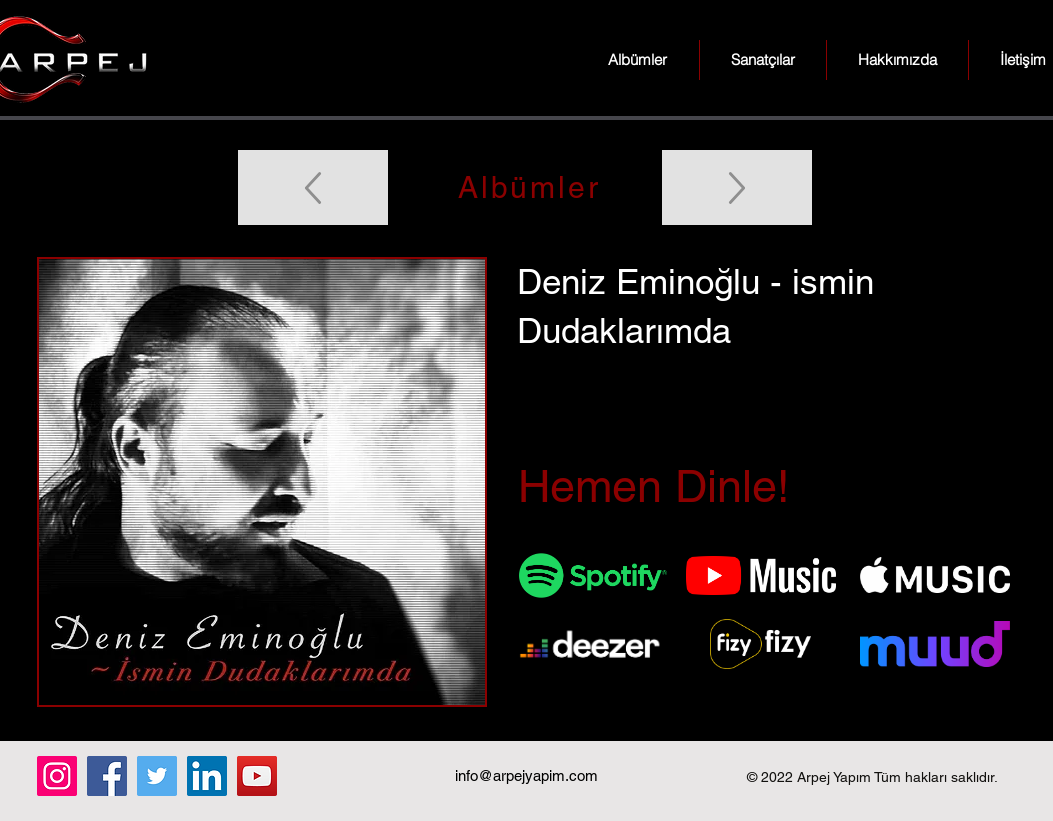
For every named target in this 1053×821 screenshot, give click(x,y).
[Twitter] (157, 776)
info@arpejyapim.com (526, 775)
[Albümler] (527, 187)
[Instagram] (57, 776)
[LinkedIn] (207, 776)
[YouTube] (257, 776)
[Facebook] (107, 776)
